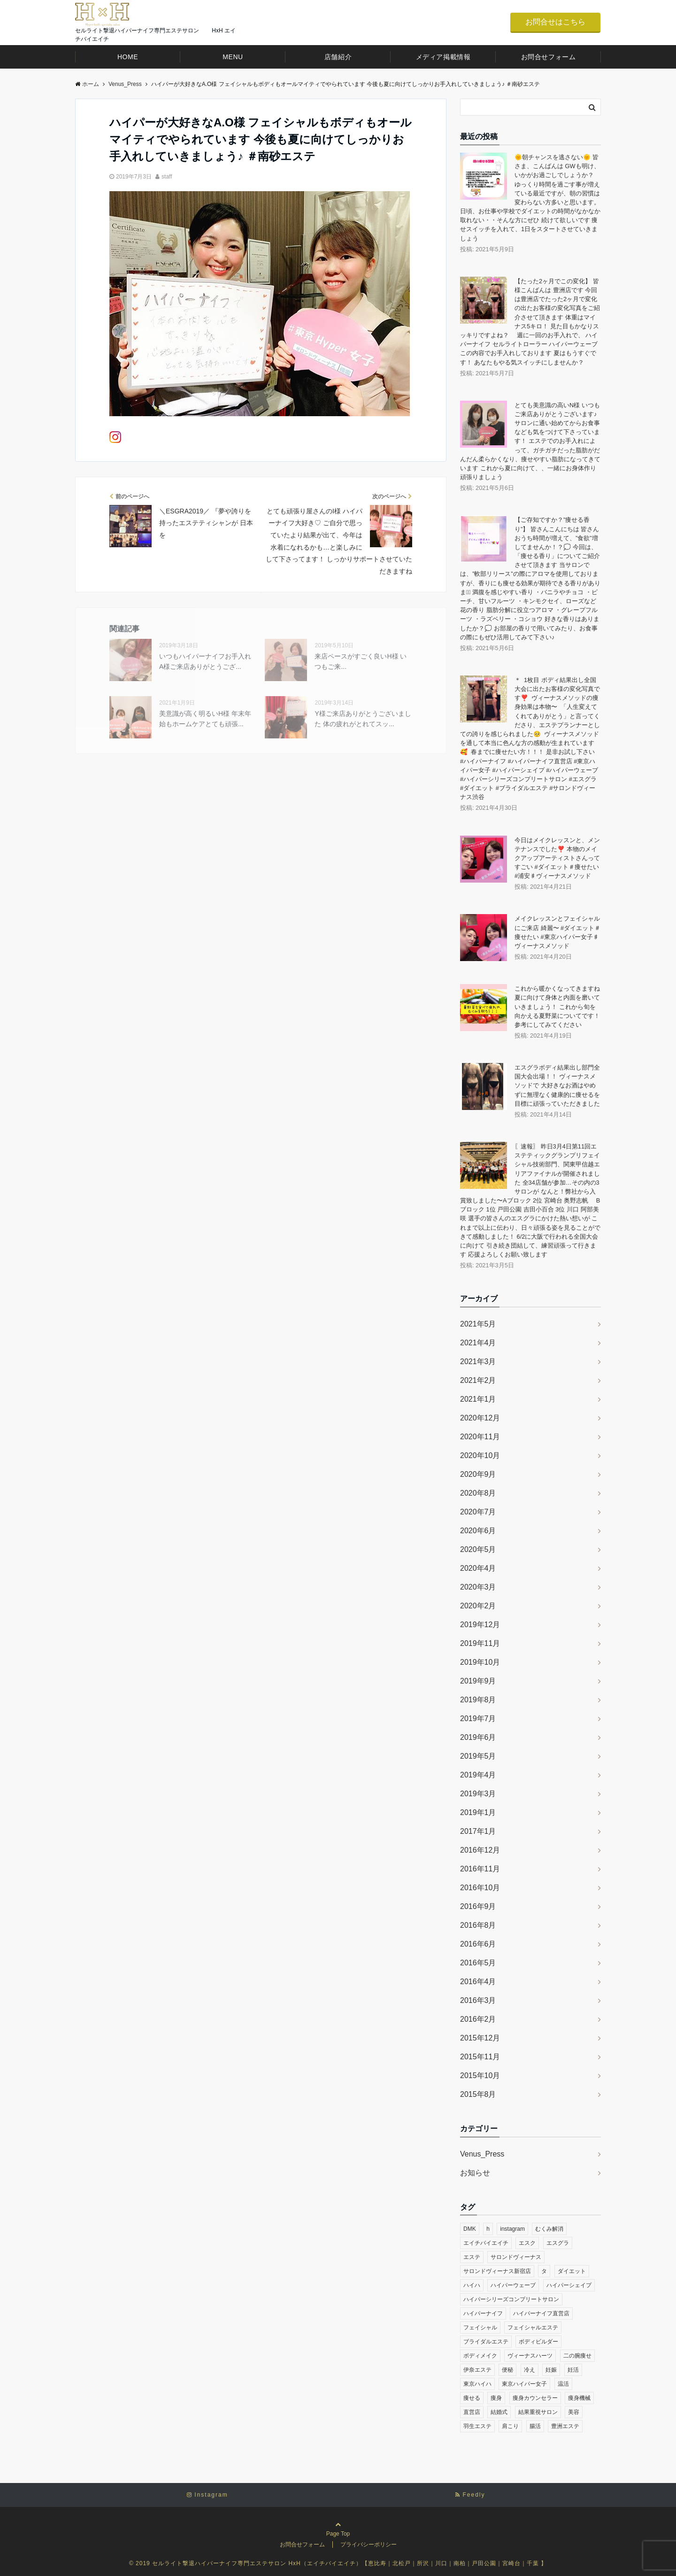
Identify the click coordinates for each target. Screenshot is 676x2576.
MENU (233, 57)
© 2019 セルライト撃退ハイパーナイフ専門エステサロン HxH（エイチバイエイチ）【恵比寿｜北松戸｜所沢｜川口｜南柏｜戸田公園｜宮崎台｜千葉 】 (338, 2563)
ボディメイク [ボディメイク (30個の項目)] (480, 2355)
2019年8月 (478, 1700)
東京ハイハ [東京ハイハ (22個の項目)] (477, 2384)
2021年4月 (478, 1343)
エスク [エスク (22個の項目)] (527, 2243)
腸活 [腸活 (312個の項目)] (535, 2426)
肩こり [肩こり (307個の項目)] (510, 2426)
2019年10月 (480, 1662)
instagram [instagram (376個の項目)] (512, 2229)
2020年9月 (478, 1474)
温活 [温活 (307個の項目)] (563, 2384)
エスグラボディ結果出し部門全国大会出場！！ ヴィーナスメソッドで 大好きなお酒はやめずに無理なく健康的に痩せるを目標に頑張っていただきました (557, 1085)
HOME (127, 57)
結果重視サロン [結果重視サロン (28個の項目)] (538, 2412)
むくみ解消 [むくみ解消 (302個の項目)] (549, 2229)
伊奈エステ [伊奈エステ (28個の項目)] (477, 2370)
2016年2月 (478, 2019)
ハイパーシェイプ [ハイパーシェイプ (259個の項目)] (569, 2285)
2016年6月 (478, 1944)
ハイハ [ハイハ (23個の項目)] (471, 2285)
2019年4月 (478, 1775)
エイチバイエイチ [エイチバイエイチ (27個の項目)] (485, 2243)
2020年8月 (478, 1493)
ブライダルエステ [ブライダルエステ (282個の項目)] (485, 2341)
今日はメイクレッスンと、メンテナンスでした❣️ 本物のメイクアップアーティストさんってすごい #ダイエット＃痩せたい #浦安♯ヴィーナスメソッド (557, 858)
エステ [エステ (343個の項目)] (471, 2257)
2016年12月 (480, 1850)
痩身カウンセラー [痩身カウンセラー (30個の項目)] (535, 2398)
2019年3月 (478, 1794)
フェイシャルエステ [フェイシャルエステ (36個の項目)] (532, 2327)
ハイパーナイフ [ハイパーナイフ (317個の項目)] (483, 2313)
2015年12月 (480, 2038)
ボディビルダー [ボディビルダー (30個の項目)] (538, 2341)
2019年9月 (478, 1681)
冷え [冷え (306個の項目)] (529, 2370)
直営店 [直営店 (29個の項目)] (471, 2412)
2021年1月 (478, 1399)
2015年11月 (480, 2057)
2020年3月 (478, 1587)
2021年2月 (478, 1380)
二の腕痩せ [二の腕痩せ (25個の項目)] (577, 2355)
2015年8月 (478, 2094)
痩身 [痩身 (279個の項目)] (496, 2398)
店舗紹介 (338, 57)
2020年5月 (478, 1549)
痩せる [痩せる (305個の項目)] (471, 2398)
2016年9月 (478, 1906)
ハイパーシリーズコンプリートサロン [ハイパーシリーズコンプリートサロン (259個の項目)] (511, 2299)
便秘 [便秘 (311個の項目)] (507, 2370)
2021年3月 (478, 1362)
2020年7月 (478, 1512)
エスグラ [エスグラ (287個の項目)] (557, 2243)
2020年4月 (478, 1568)
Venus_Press (482, 2154)
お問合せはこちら (555, 22)
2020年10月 (480, 1455)
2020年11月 (480, 1437)
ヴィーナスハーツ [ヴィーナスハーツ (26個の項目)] (530, 2355)
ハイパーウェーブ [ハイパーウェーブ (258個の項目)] (513, 2285)
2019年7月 (478, 1719)
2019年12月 (480, 1625)
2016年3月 (478, 2000)
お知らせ (475, 2173)
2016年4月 (478, 1982)
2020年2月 (478, 1606)
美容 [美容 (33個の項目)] (573, 2412)
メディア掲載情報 (443, 57)
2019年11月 (480, 1643)
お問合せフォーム (548, 57)
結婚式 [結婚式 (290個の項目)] (499, 2412)
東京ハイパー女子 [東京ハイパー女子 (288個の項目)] (524, 2384)
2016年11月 (480, 1869)
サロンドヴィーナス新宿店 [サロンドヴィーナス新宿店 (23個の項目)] (497, 2271)
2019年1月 (478, 1812)
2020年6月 (478, 1531)
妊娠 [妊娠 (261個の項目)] (551, 2370)
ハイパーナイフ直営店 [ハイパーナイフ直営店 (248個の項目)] (541, 2313)
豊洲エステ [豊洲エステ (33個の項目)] (565, 2426)
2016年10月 (480, 1888)
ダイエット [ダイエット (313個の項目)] (572, 2271)
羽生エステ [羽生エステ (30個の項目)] (477, 2426)
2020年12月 (480, 1418)
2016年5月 (478, 1963)
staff (166, 176)
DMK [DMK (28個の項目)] (469, 2229)
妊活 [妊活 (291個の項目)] (573, 2370)
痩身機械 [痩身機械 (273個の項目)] (579, 2398)
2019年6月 (478, 1737)
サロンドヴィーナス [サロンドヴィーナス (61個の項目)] (516, 2257)
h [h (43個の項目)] (488, 2229)
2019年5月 (478, 1756)
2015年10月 (480, 2075)
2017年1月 (478, 1831)
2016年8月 (478, 1925)
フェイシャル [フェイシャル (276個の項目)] (480, 2327)
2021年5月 (478, 1324)
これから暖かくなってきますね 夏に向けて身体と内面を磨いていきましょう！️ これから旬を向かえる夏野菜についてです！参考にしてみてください (557, 1006)
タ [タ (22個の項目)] (544, 2271)
